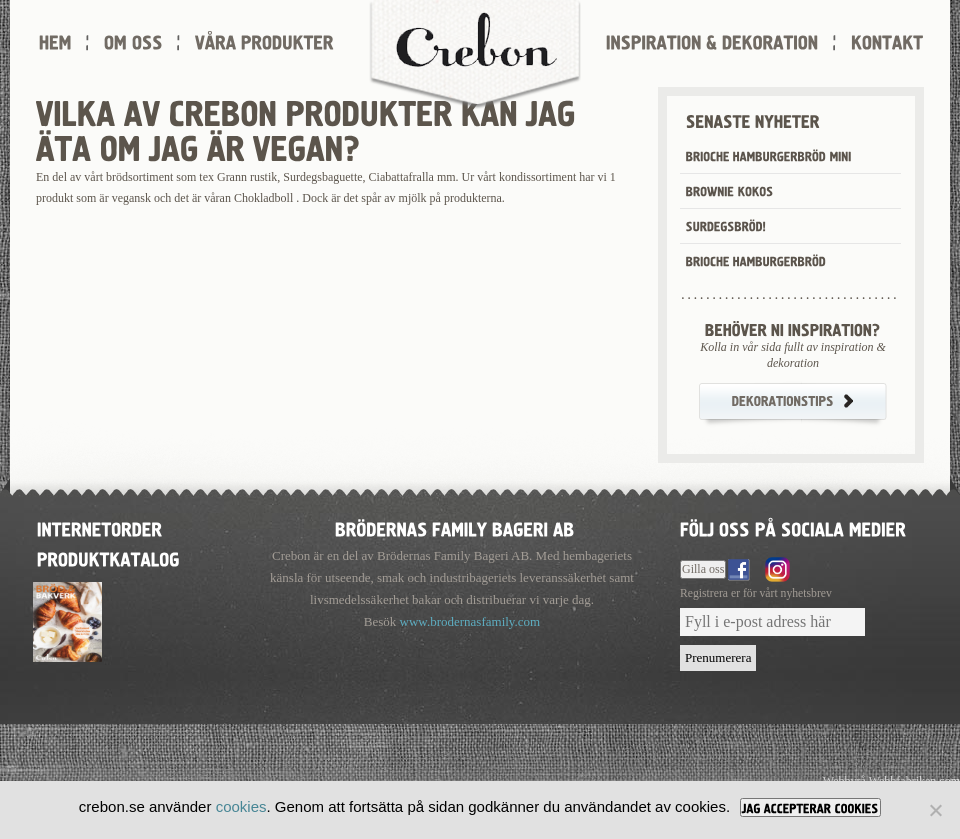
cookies (241, 806)
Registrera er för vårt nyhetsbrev (756, 593)
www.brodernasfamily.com (470, 621)
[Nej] (935, 810)
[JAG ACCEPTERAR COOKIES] (810, 807)
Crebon (475, 55)
